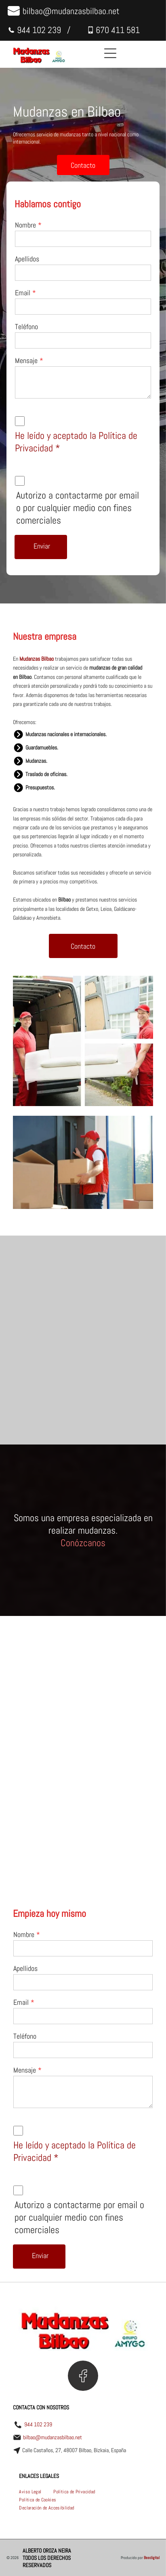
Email (22, 292)
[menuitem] (30, 2492)
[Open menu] (110, 53)
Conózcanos (83, 1542)
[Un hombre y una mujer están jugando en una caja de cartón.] (45, 1302)
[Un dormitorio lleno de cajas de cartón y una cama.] (121, 1377)
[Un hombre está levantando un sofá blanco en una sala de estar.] (121, 1302)
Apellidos (27, 258)
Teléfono (26, 326)
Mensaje (26, 360)
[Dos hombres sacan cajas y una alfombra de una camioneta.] (45, 1377)
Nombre (25, 225)
